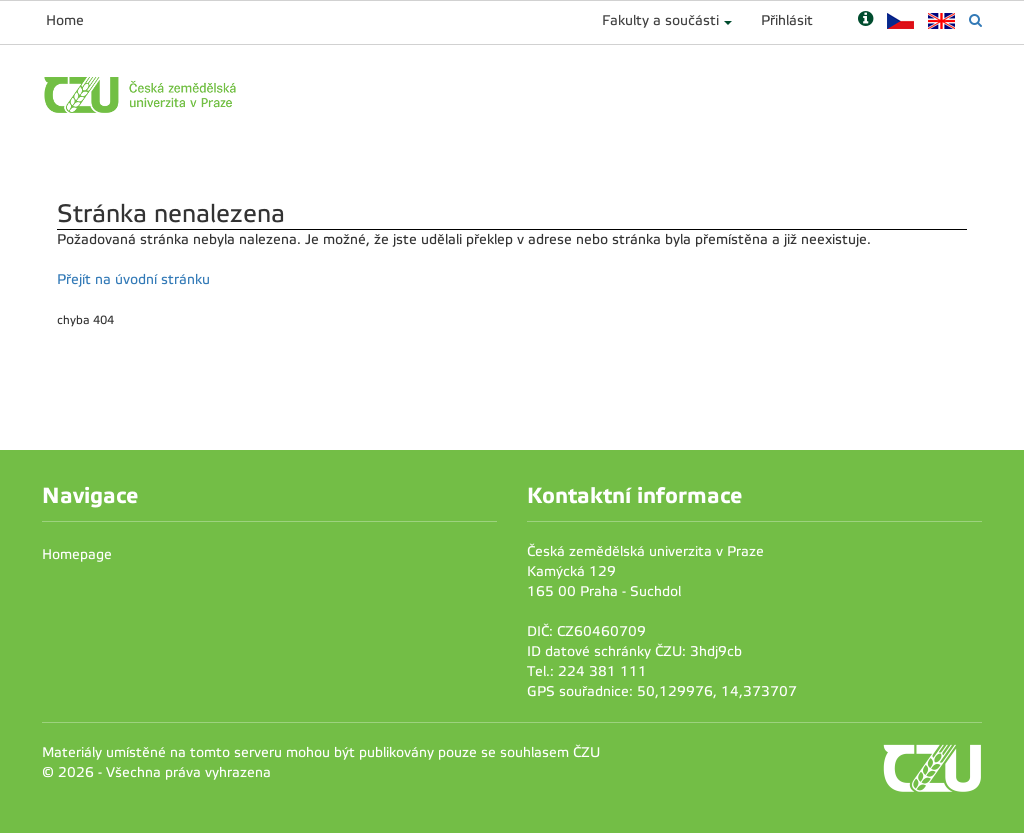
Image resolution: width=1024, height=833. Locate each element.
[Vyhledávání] (975, 20)
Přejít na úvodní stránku (133, 279)
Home (65, 20)
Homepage (77, 554)
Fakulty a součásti (660, 20)
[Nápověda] (865, 20)
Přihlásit (787, 20)
